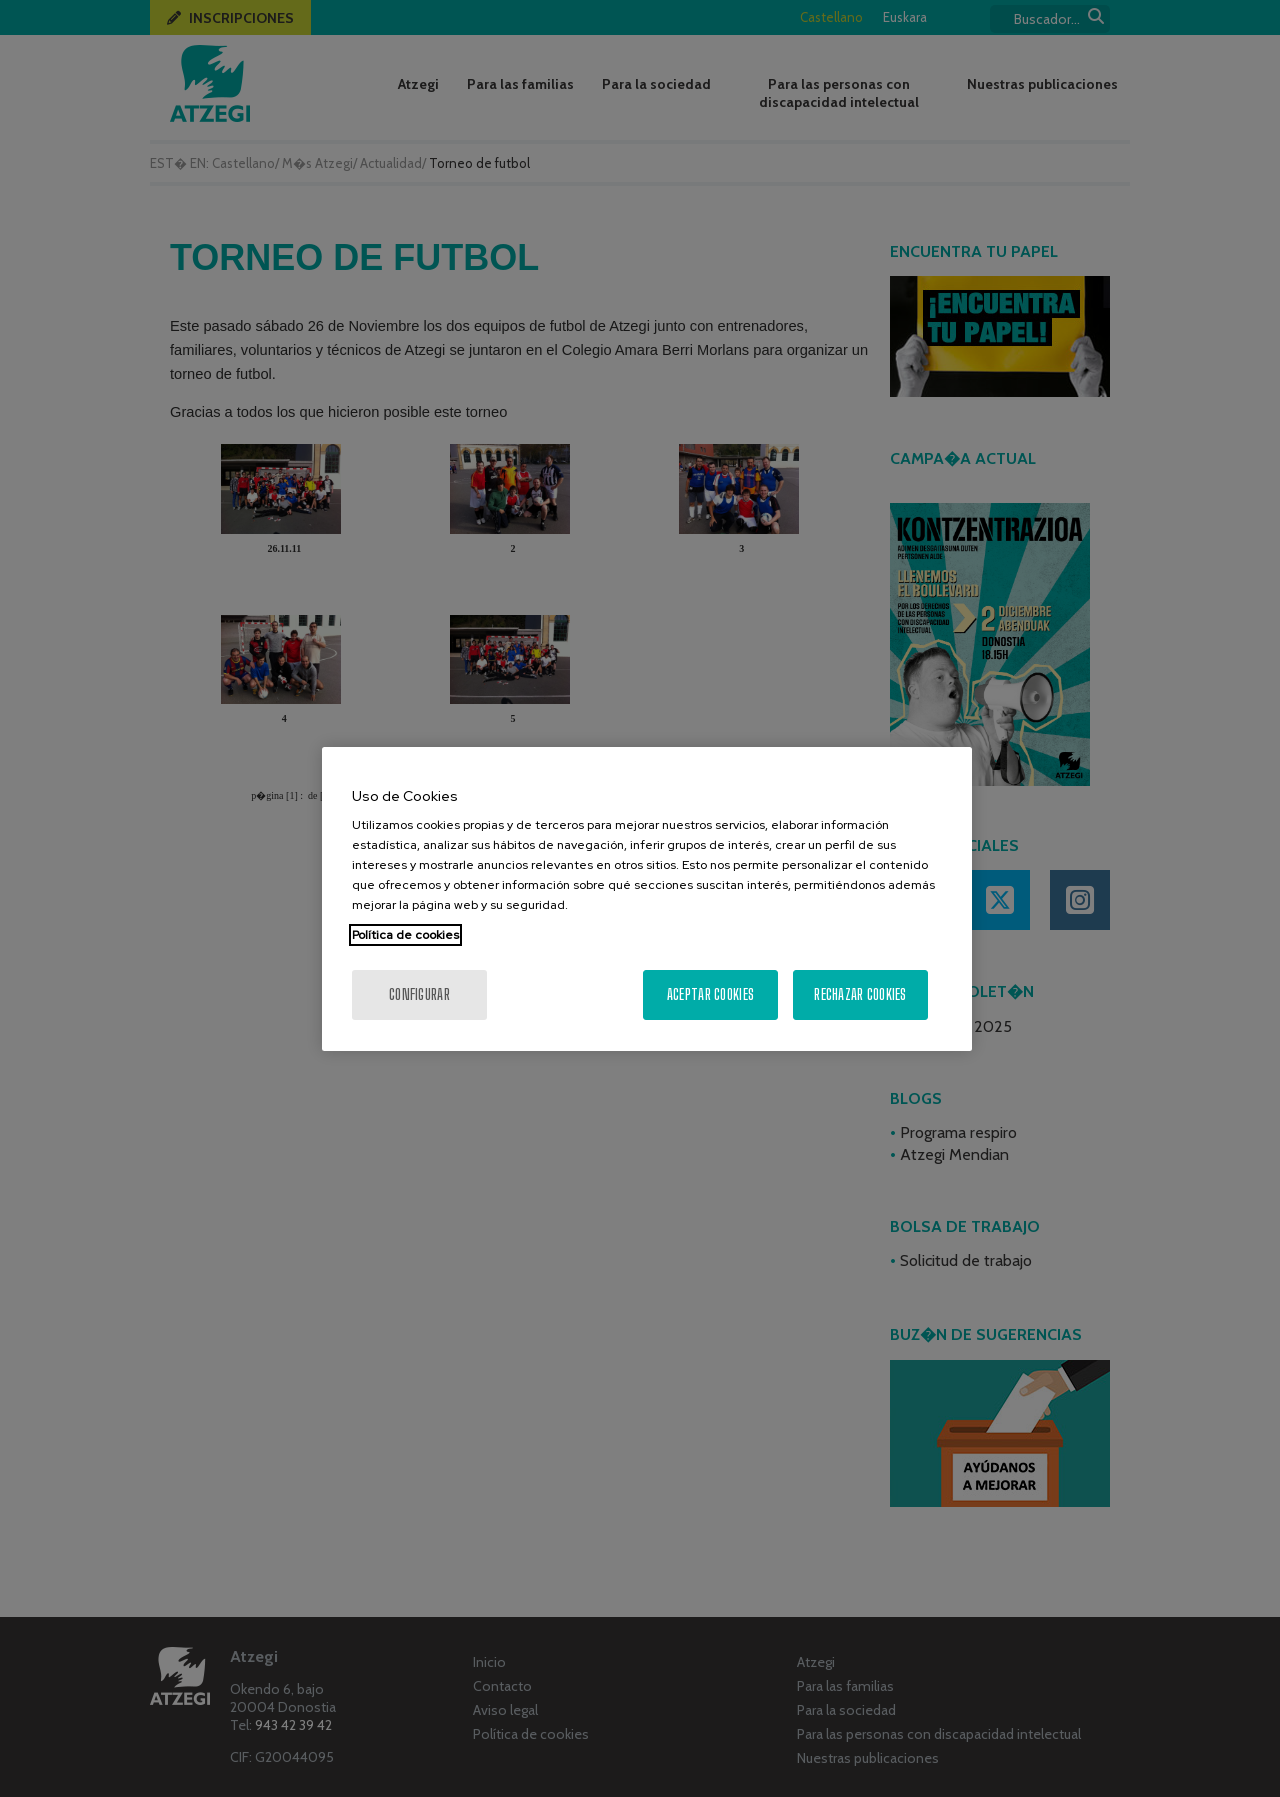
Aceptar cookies (710, 994)
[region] (647, 899)
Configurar (419, 994)
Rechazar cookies (860, 994)
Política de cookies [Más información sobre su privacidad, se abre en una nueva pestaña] (405, 935)
